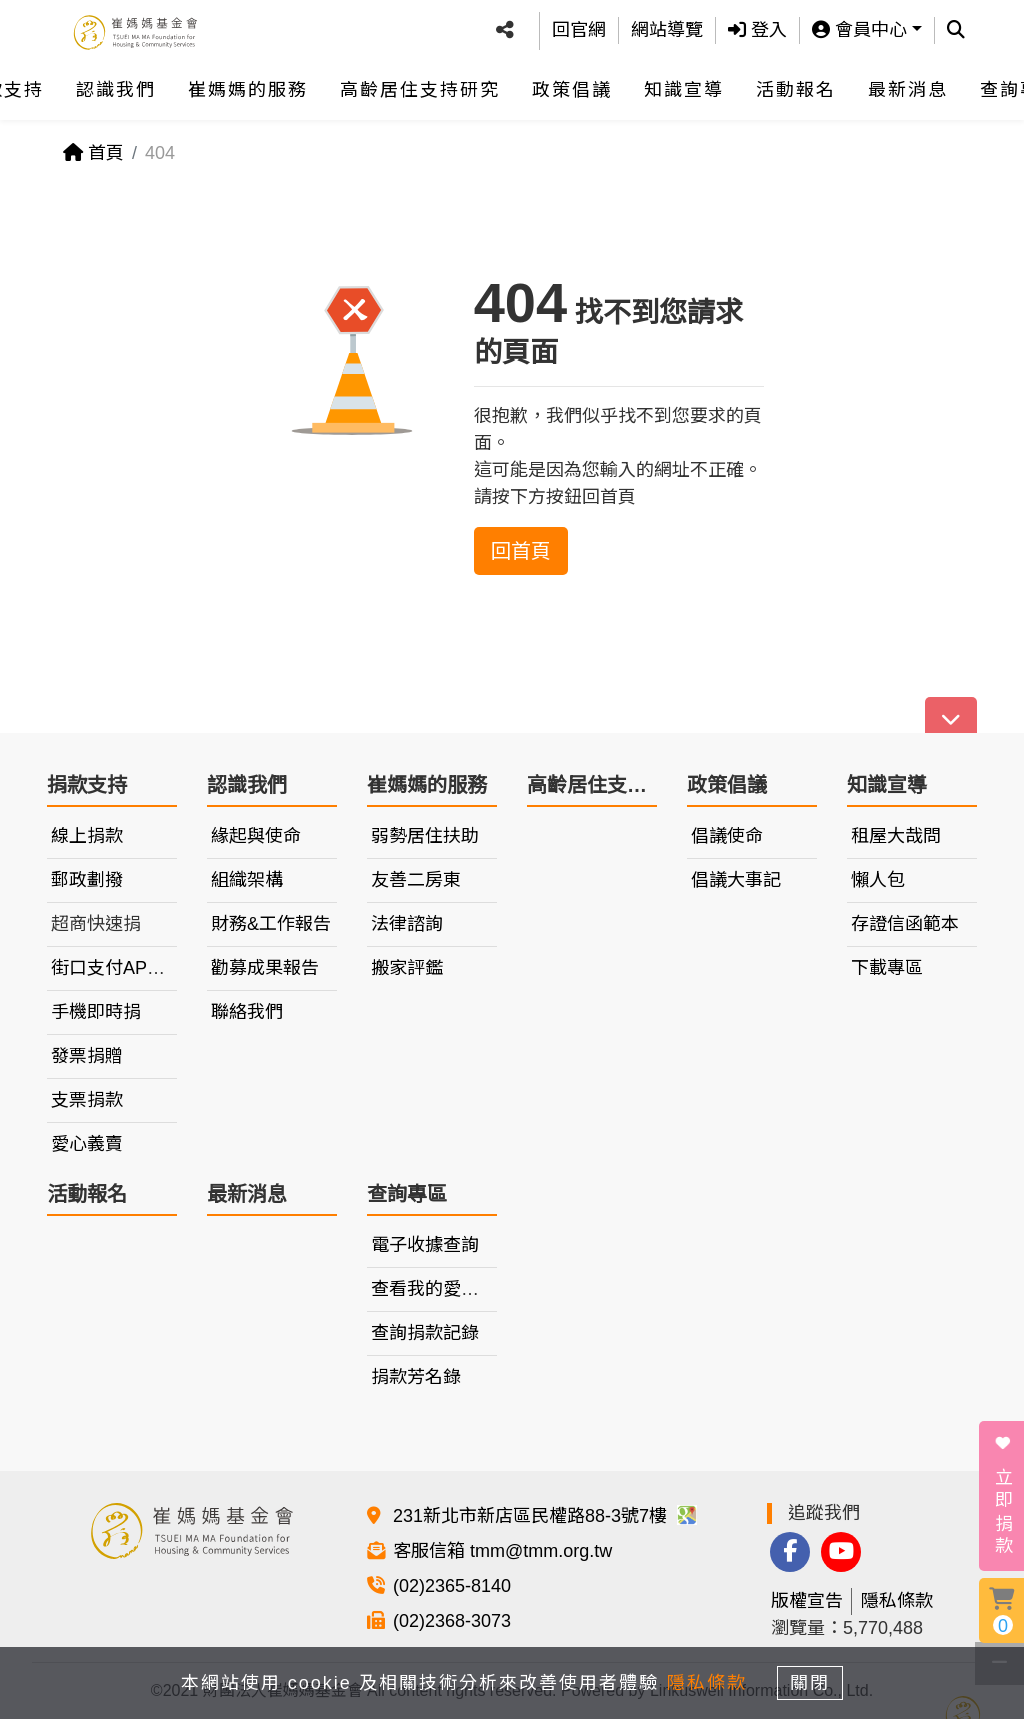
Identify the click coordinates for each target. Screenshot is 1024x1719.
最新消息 (908, 84)
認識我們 (116, 84)
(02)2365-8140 (452, 1586)
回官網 (579, 27)
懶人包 (878, 880)
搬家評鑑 (407, 968)
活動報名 (796, 84)
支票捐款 (87, 1100)
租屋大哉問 (896, 836)
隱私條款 (897, 1601)
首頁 (93, 153)
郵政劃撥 (87, 880)
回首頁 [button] (521, 551)
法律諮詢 (407, 924)
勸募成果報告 (265, 968)
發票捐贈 (87, 1056)
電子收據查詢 (425, 1245)
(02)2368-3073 (452, 1621)
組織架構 (247, 880)
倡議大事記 (736, 880)
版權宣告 (807, 1601)
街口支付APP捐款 (123, 968)
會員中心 (859, 27)
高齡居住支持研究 (420, 84)
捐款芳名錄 (416, 1377)
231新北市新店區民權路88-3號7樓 (545, 1516)
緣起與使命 (256, 836)
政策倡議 (572, 84)
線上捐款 (87, 836)
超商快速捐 (96, 924)
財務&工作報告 (271, 924)
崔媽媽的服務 (248, 84)
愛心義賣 (87, 1144)
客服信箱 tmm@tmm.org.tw (502, 1551)
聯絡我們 (247, 1012)
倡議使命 (727, 836)
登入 (757, 27)
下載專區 (887, 968)
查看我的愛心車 (434, 1289)
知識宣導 (684, 84)
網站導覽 (667, 27)
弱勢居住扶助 (425, 836)
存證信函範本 (905, 924)
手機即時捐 (96, 1012)
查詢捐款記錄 (425, 1333)
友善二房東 (416, 880)
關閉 (817, 1681)
